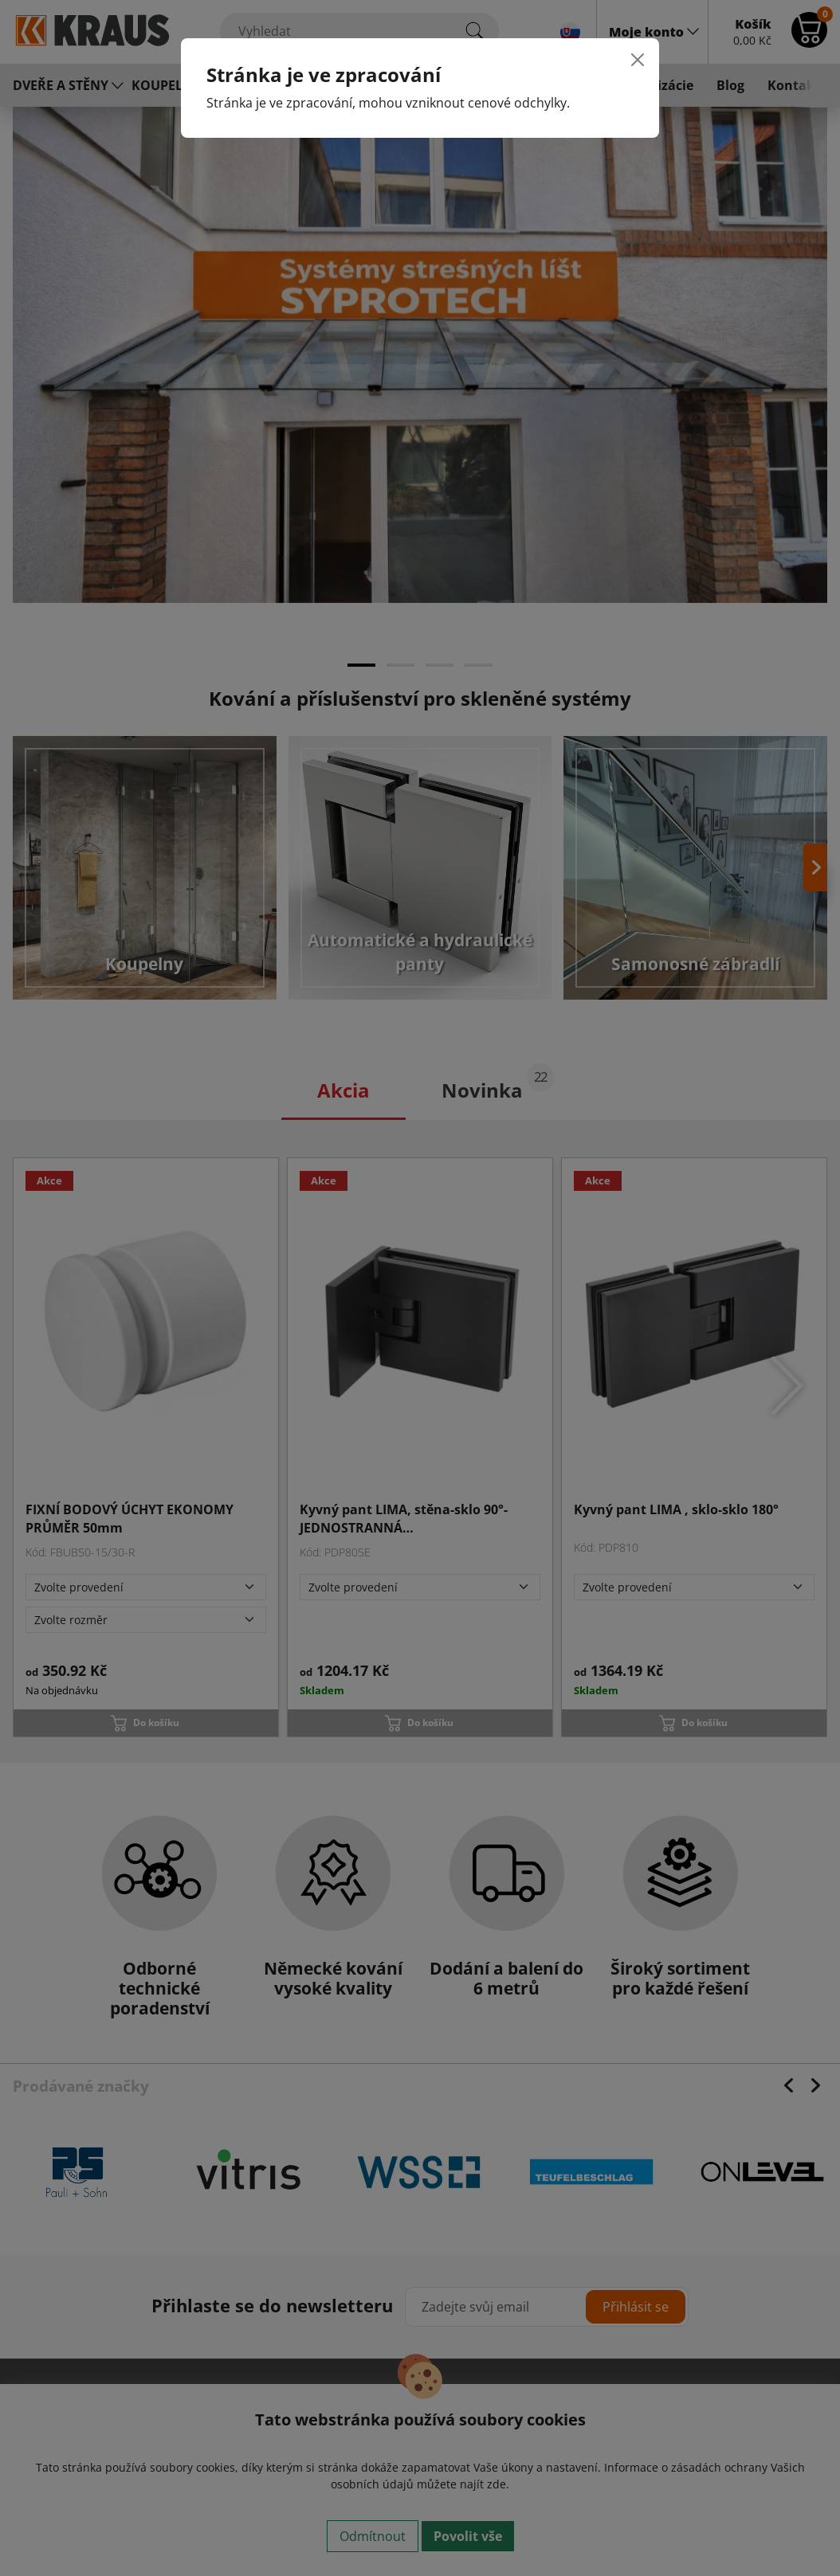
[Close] (637, 59)
